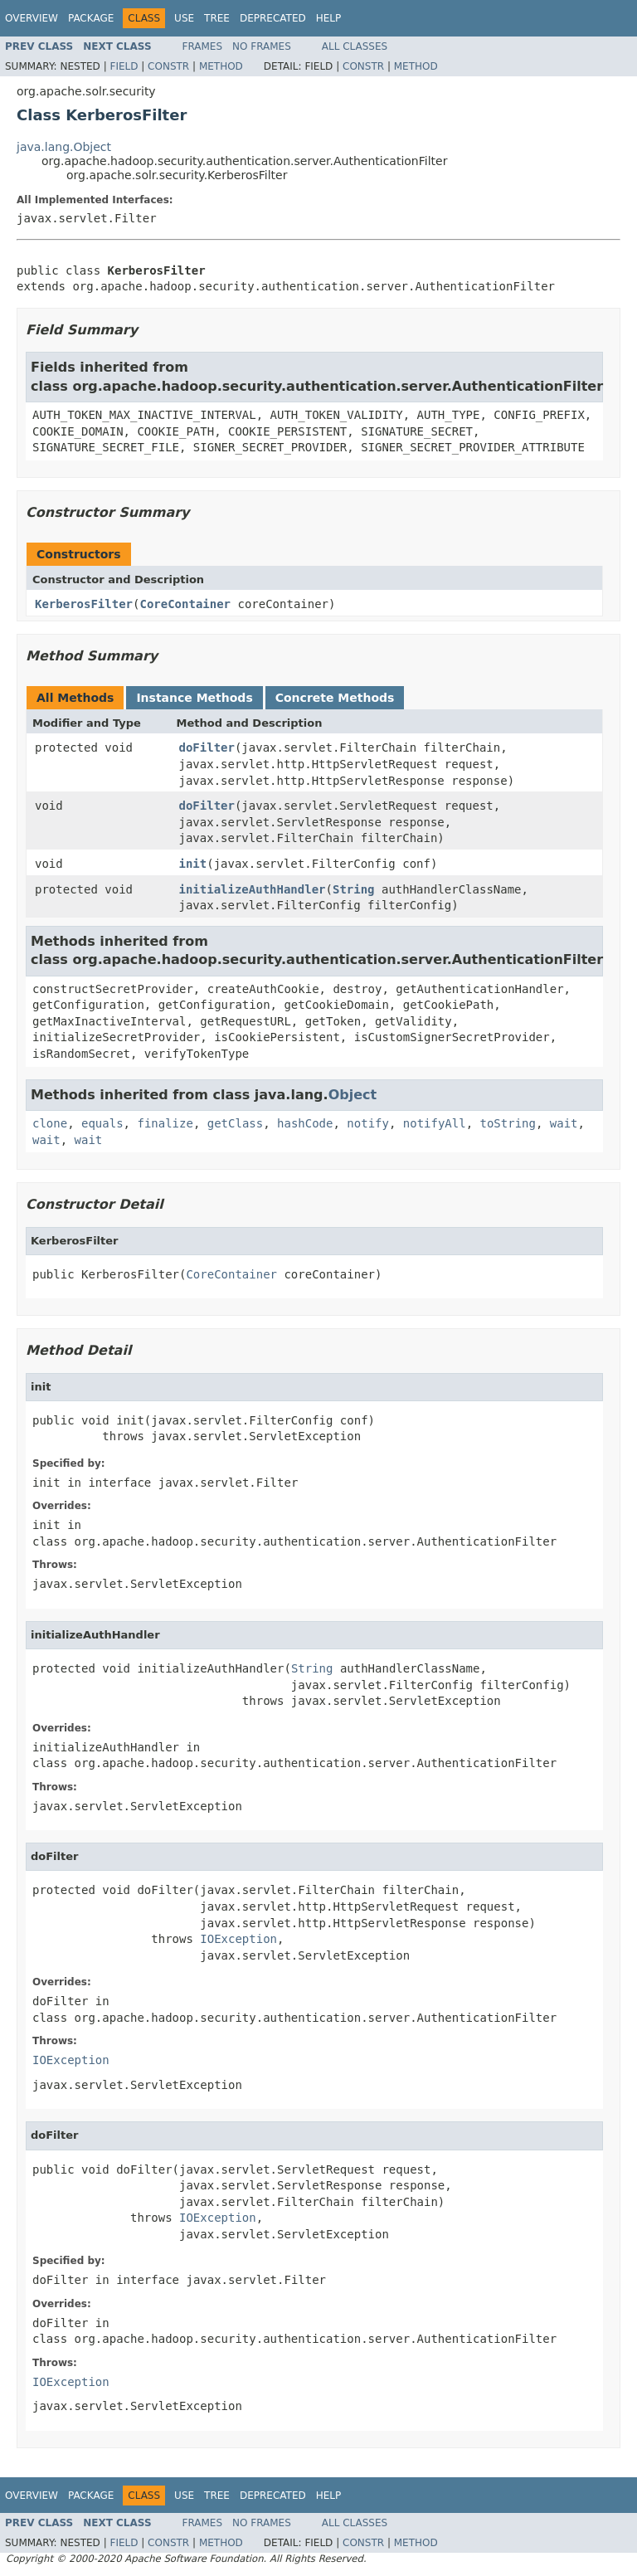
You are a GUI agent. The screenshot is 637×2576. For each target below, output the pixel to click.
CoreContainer (185, 604)
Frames (202, 46)
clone (49, 1123)
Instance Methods (194, 697)
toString (508, 1123)
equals (102, 1123)
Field (123, 66)
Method (221, 66)
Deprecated (273, 18)
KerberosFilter (84, 604)
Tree (217, 18)
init (193, 863)
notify (368, 1123)
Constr (168, 66)
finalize (164, 1123)
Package (91, 18)
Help (329, 18)
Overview (31, 18)
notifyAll (434, 1123)
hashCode (305, 1123)
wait (564, 1123)
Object (352, 1095)
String (354, 889)
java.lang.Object (64, 146)
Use (184, 18)
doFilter (207, 747)
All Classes (354, 46)
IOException (238, 1938)
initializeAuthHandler (252, 889)
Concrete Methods (335, 697)
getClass (235, 1123)
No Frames (261, 46)
